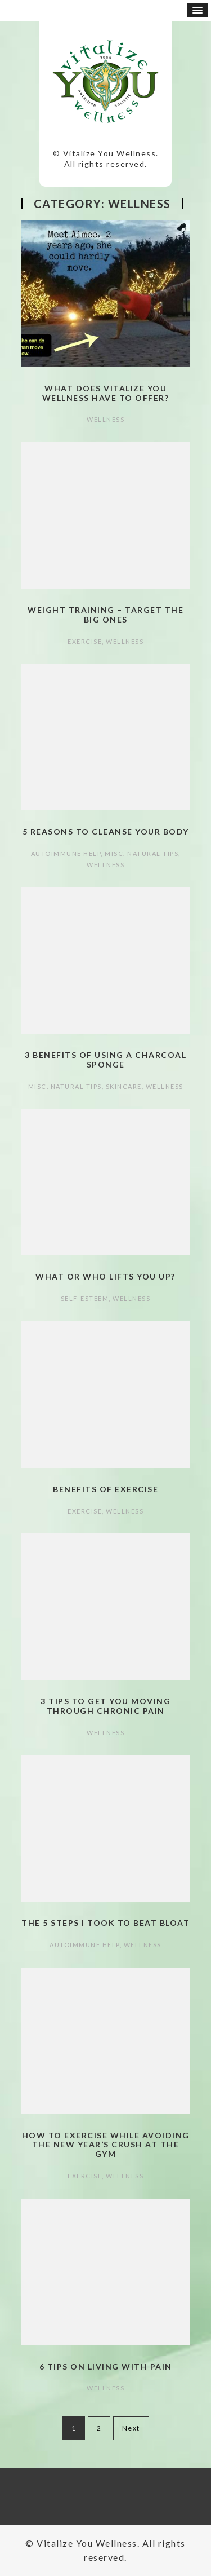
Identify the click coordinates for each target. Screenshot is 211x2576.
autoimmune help (66, 853)
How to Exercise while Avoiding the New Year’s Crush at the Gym (106, 2145)
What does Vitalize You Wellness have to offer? (105, 393)
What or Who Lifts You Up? (105, 1276)
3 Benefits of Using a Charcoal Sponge (105, 1059)
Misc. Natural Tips (141, 853)
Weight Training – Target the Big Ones (105, 614)
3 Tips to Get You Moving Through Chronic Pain (105, 1705)
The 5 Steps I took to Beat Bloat (105, 1922)
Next (131, 2428)
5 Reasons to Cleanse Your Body (106, 831)
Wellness (105, 419)
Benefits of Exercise (105, 1489)
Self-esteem (85, 1298)
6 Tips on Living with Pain (105, 2366)
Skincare (124, 1086)
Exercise (85, 641)
